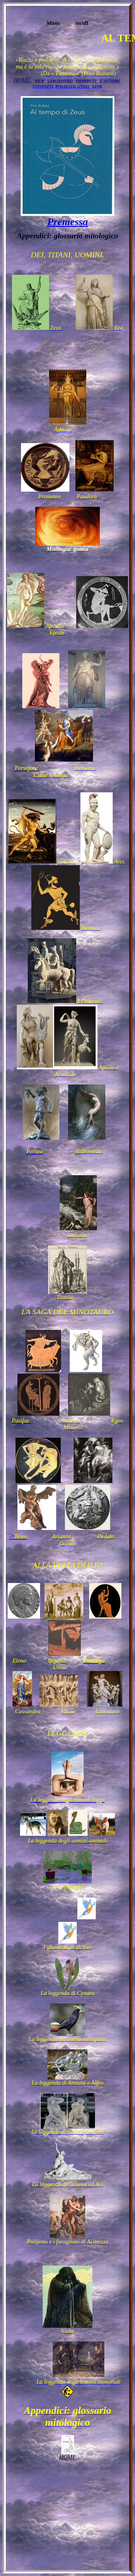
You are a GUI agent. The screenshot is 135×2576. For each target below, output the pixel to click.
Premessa (67, 222)
